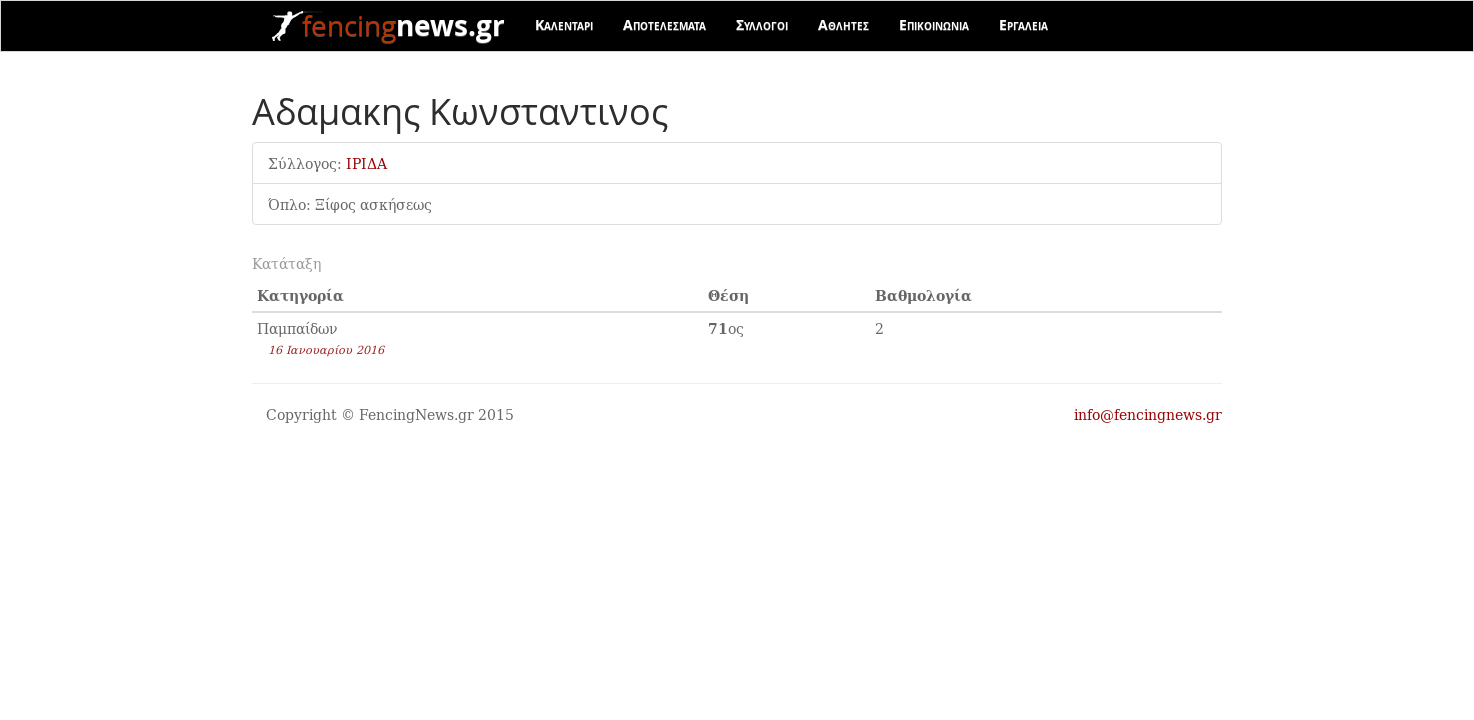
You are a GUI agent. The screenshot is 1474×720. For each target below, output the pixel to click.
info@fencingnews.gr (1148, 414)
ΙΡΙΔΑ (366, 163)
